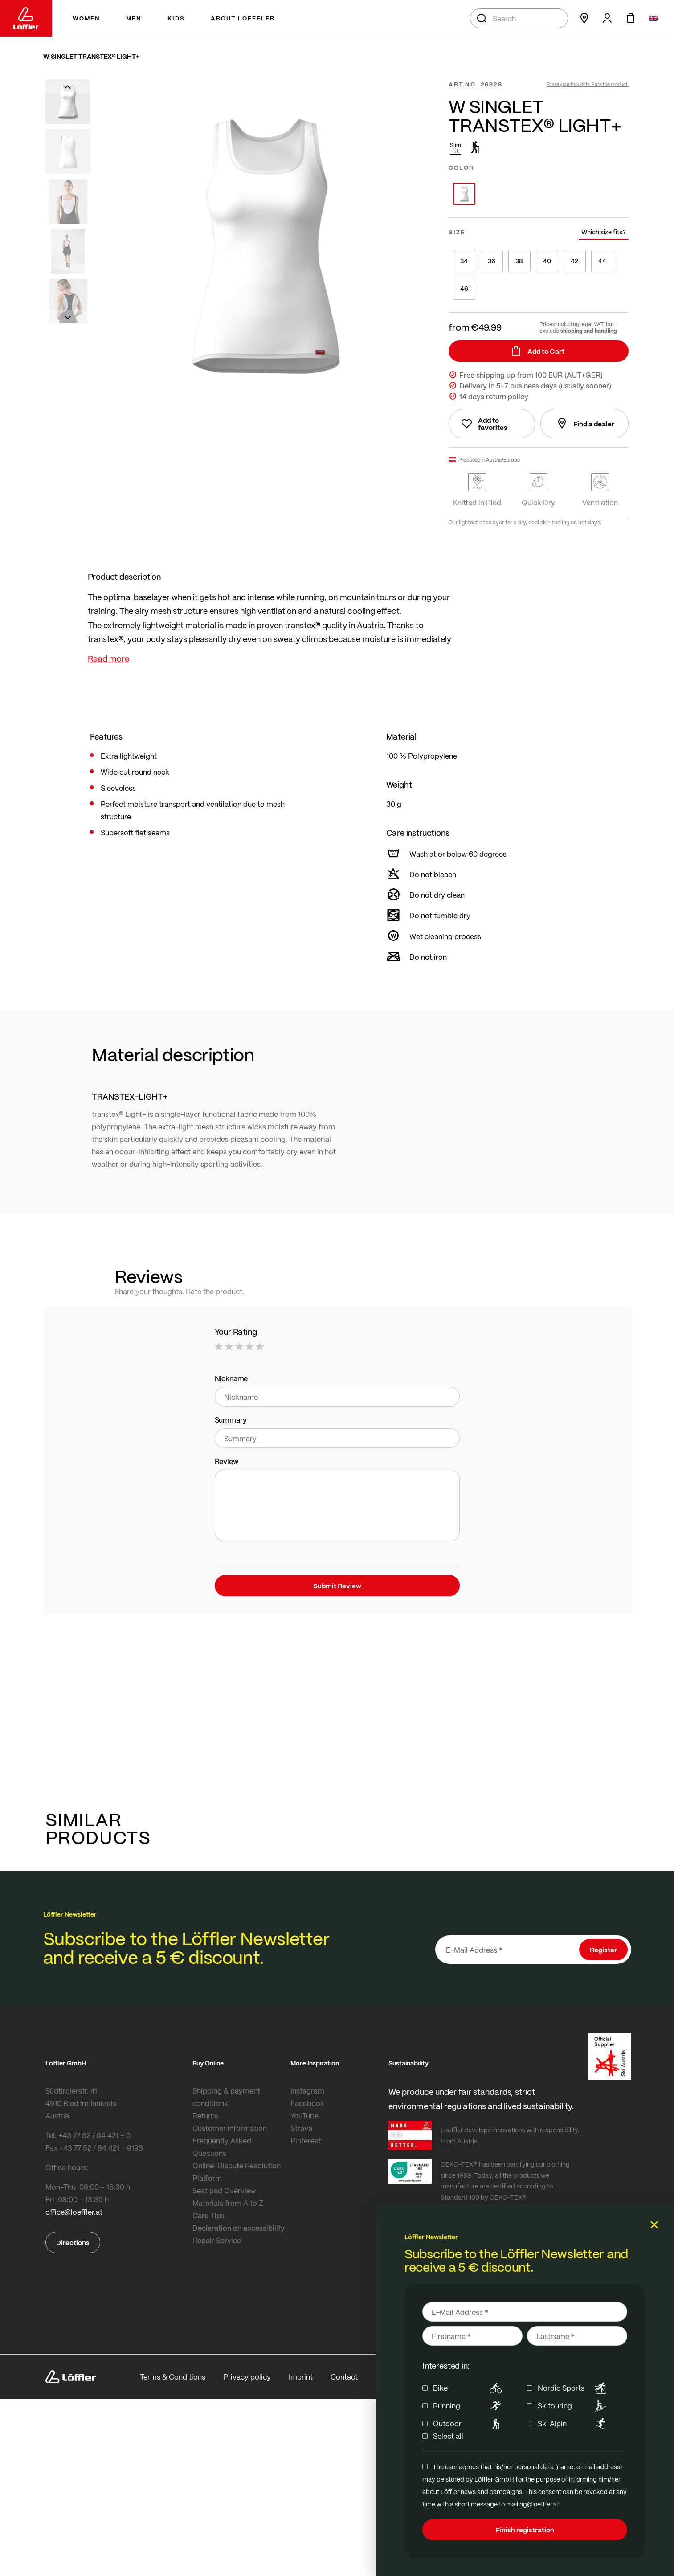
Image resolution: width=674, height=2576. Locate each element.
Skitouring (573, 2406)
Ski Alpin (573, 2424)
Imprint (301, 2376)
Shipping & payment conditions (226, 2097)
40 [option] (547, 261)
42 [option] (574, 261)
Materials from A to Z (227, 2202)
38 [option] (519, 261)
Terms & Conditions (172, 2376)
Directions (73, 2242)
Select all (448, 2436)
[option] (464, 194)
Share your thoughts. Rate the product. (588, 84)
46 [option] (464, 288)
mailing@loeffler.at (532, 2504)
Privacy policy (247, 2376)
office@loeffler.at (73, 2211)
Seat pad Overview (224, 2190)
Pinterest (305, 2140)
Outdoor (469, 2424)
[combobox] (519, 18)
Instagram (307, 2090)
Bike (469, 2388)
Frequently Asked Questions (221, 2147)
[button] (67, 86)
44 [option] (602, 261)
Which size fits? (603, 232)
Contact (344, 2376)
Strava (301, 2128)
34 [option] (464, 261)
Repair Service (216, 2240)
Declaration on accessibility (238, 2227)
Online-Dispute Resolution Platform (236, 2171)
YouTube (304, 2115)
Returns (205, 2115)
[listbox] (539, 193)
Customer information (229, 2128)
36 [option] (491, 261)
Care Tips (208, 2215)
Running (469, 2406)
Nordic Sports (573, 2388)
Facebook (307, 2103)
